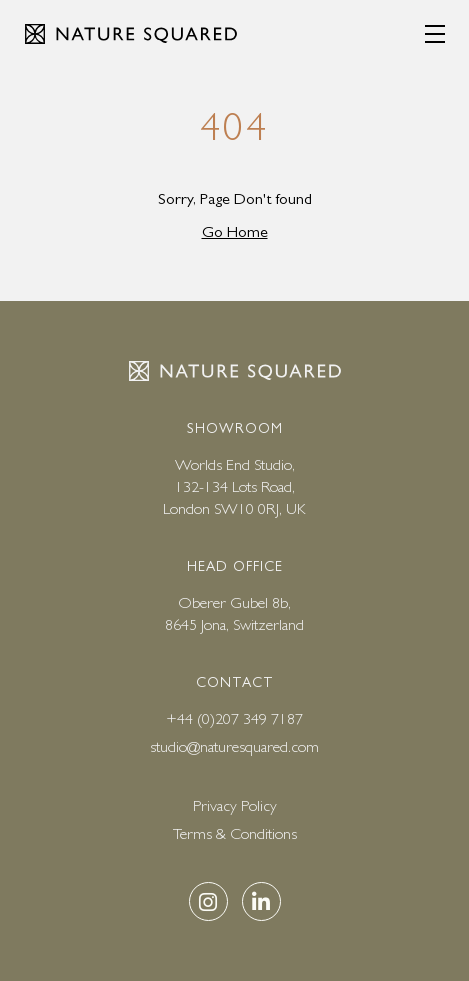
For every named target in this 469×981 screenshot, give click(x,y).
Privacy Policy (235, 805)
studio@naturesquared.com (234, 746)
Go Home (235, 231)
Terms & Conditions (235, 833)
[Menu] (435, 34)
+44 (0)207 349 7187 (234, 718)
